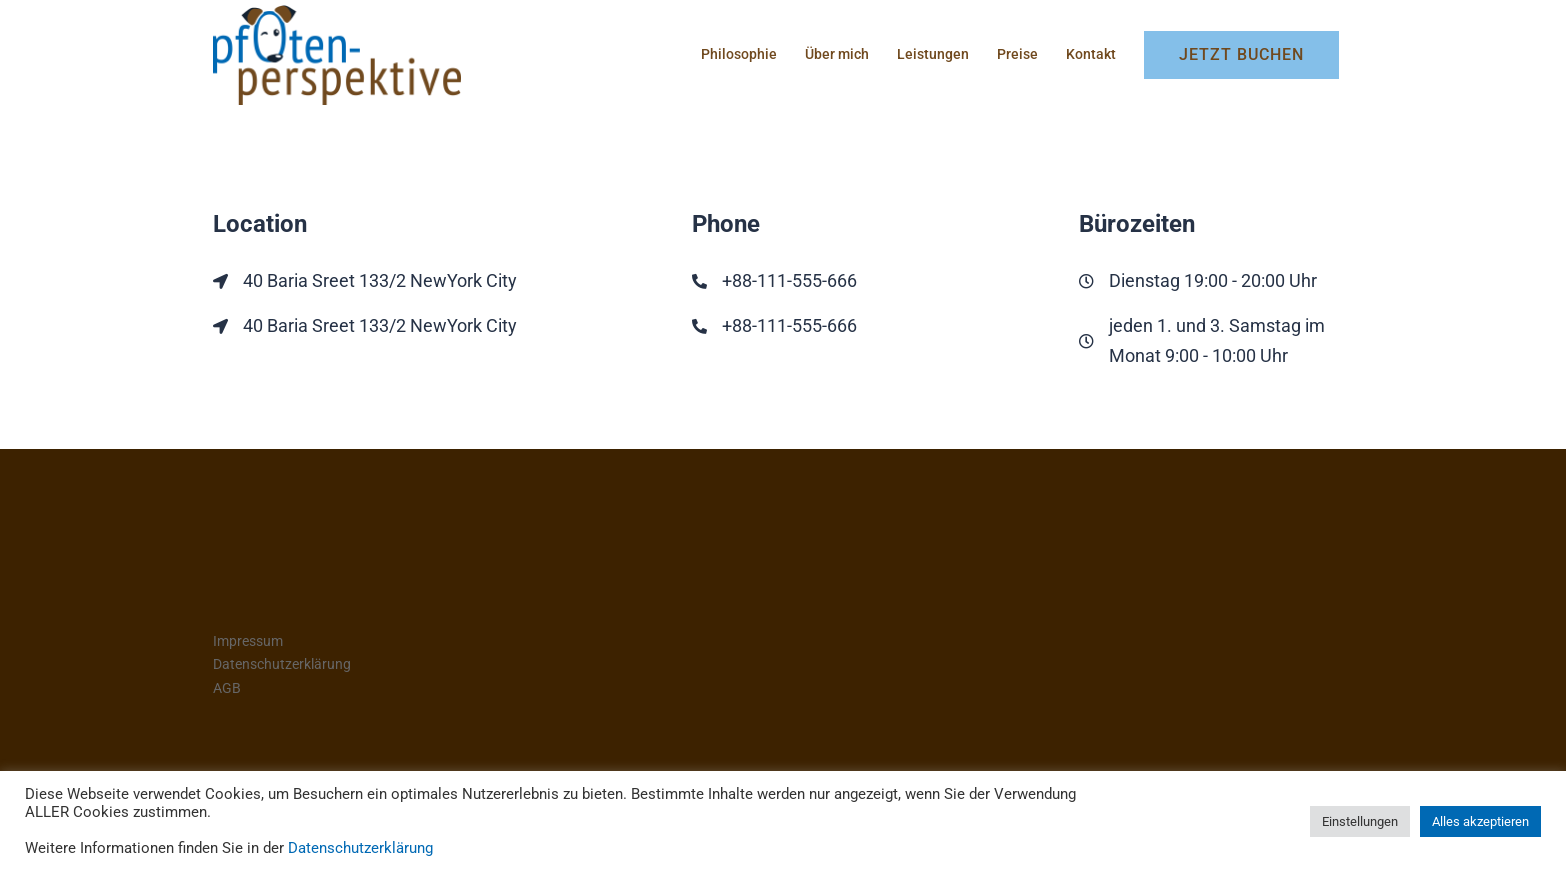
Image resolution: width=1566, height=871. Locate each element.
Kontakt (1091, 54)
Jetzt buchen (1241, 54)
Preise (1017, 54)
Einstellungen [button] (1360, 821)
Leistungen (933, 54)
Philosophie (739, 54)
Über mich (837, 54)
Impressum (248, 641)
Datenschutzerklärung (282, 664)
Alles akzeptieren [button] (1480, 821)
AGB (227, 688)
